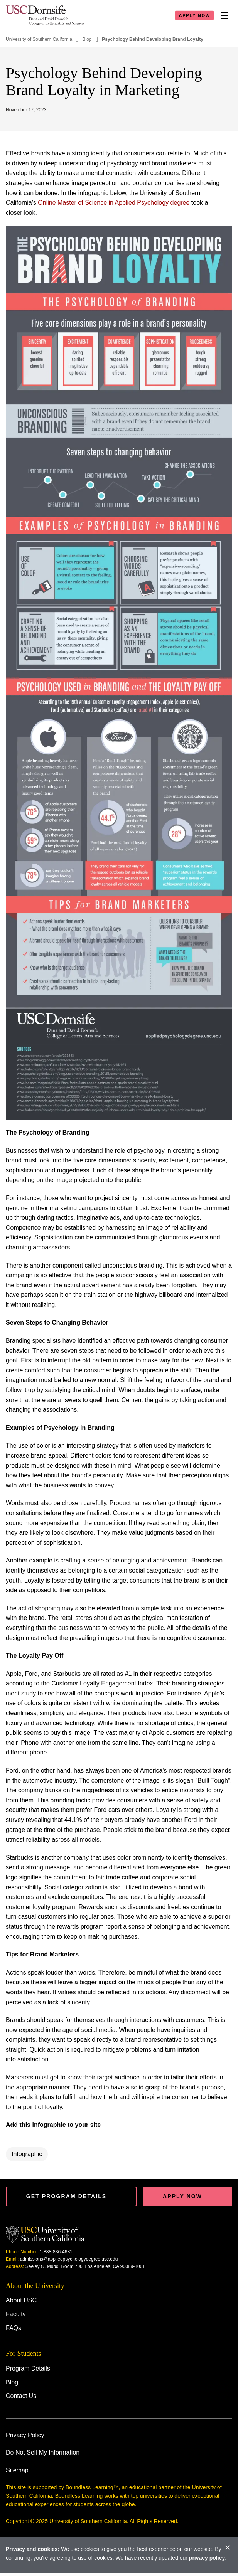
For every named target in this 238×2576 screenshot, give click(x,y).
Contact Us (21, 2395)
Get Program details (66, 2196)
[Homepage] (45, 15)
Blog (87, 39)
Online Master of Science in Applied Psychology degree (113, 202)
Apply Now (194, 15)
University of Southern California (39, 39)
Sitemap (17, 2470)
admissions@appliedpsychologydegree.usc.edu (69, 2259)
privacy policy (207, 2558)
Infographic (27, 2154)
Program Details (28, 2368)
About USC (21, 2300)
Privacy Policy (25, 2435)
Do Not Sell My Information (42, 2452)
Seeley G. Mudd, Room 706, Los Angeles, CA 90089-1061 (85, 2266)
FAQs (13, 2328)
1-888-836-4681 (55, 2251)
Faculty (16, 2314)
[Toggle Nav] (224, 15)
